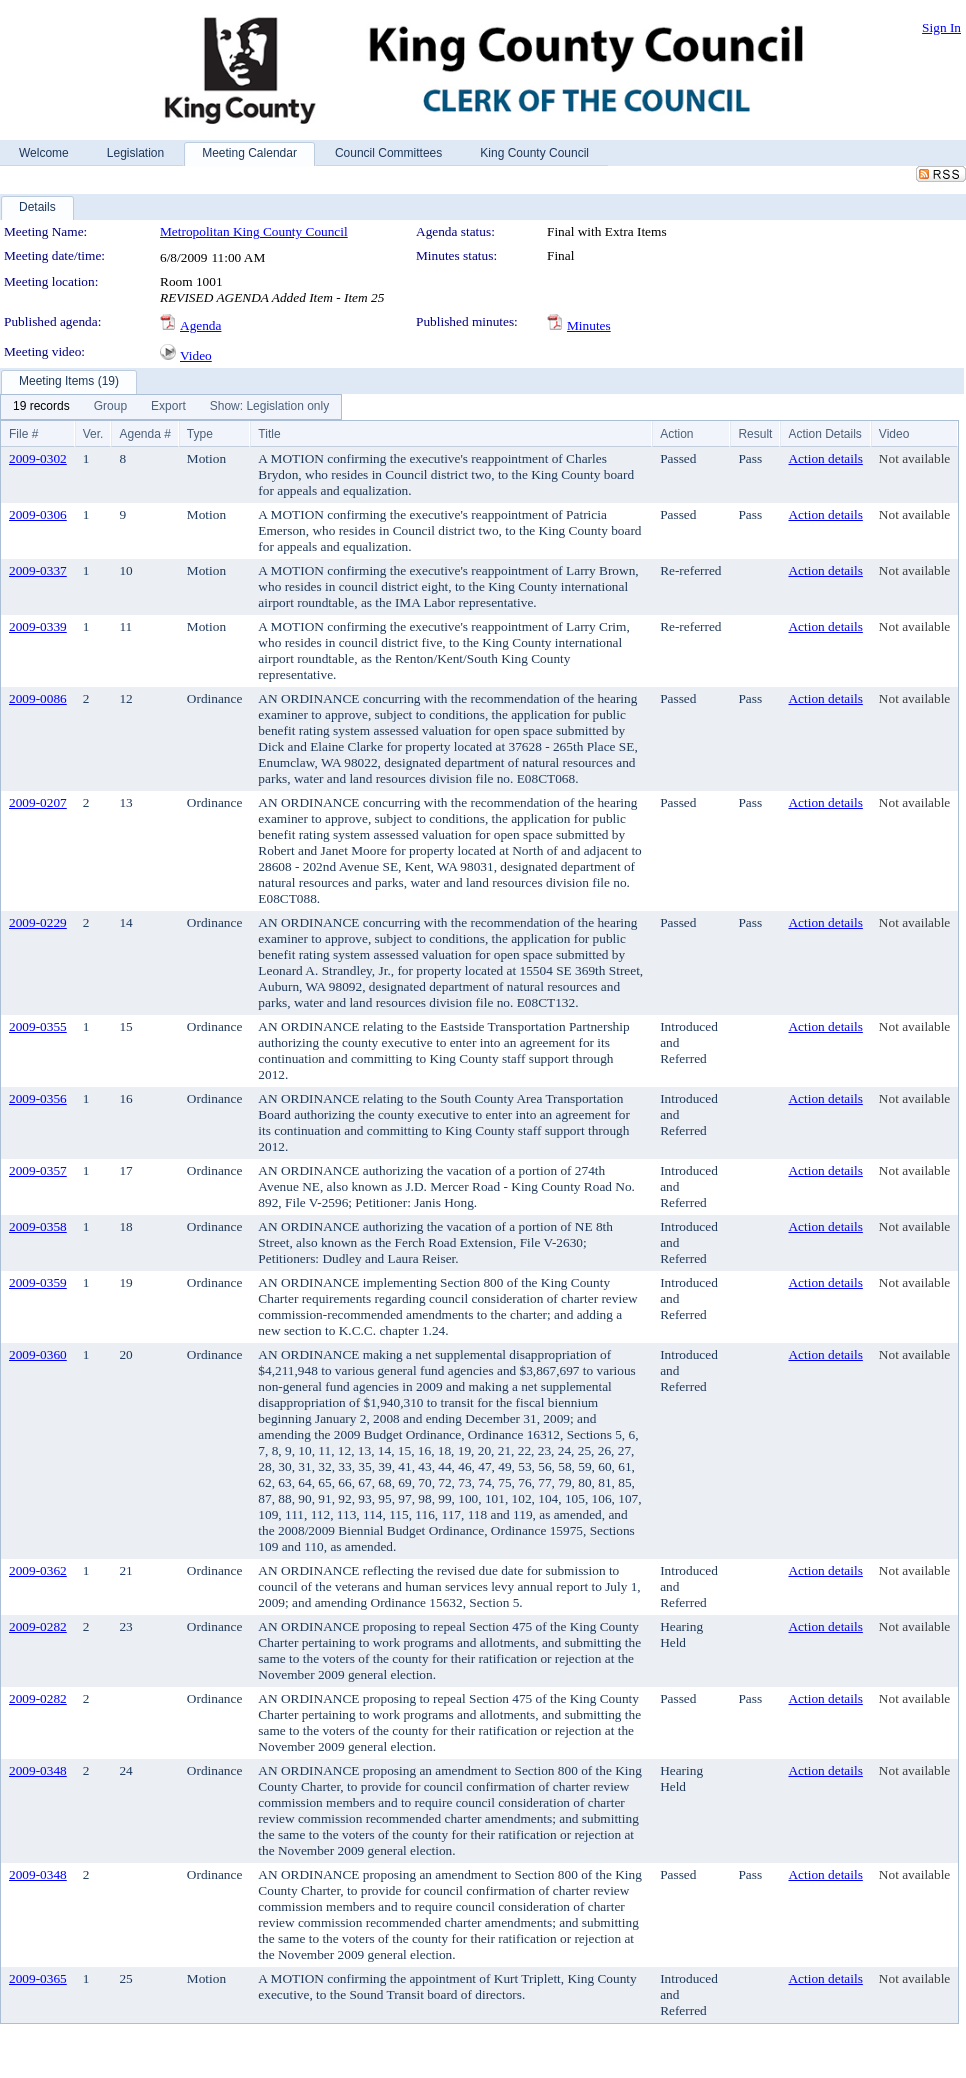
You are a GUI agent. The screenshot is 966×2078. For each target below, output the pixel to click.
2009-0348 (38, 1770)
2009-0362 (38, 1570)
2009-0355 (38, 1026)
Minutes (589, 325)
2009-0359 (38, 1282)
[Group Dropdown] (110, 407)
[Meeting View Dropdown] (269, 407)
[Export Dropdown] (168, 407)
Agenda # (144, 434)
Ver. (93, 434)
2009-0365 (38, 1978)
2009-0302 (38, 458)
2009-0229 (38, 922)
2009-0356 (38, 1098)
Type (200, 434)
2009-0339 (38, 626)
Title (269, 434)
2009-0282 (38, 1626)
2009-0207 (38, 802)
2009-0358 (38, 1226)
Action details (825, 458)
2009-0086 (38, 698)
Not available (914, 458)
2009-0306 (38, 514)
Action (676, 434)
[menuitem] (41, 407)
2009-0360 (38, 1354)
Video (196, 355)
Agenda (200, 325)
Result (755, 434)
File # (23, 434)
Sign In (941, 27)
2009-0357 (38, 1170)
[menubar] (171, 407)
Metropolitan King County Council (254, 231)
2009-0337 (38, 570)
